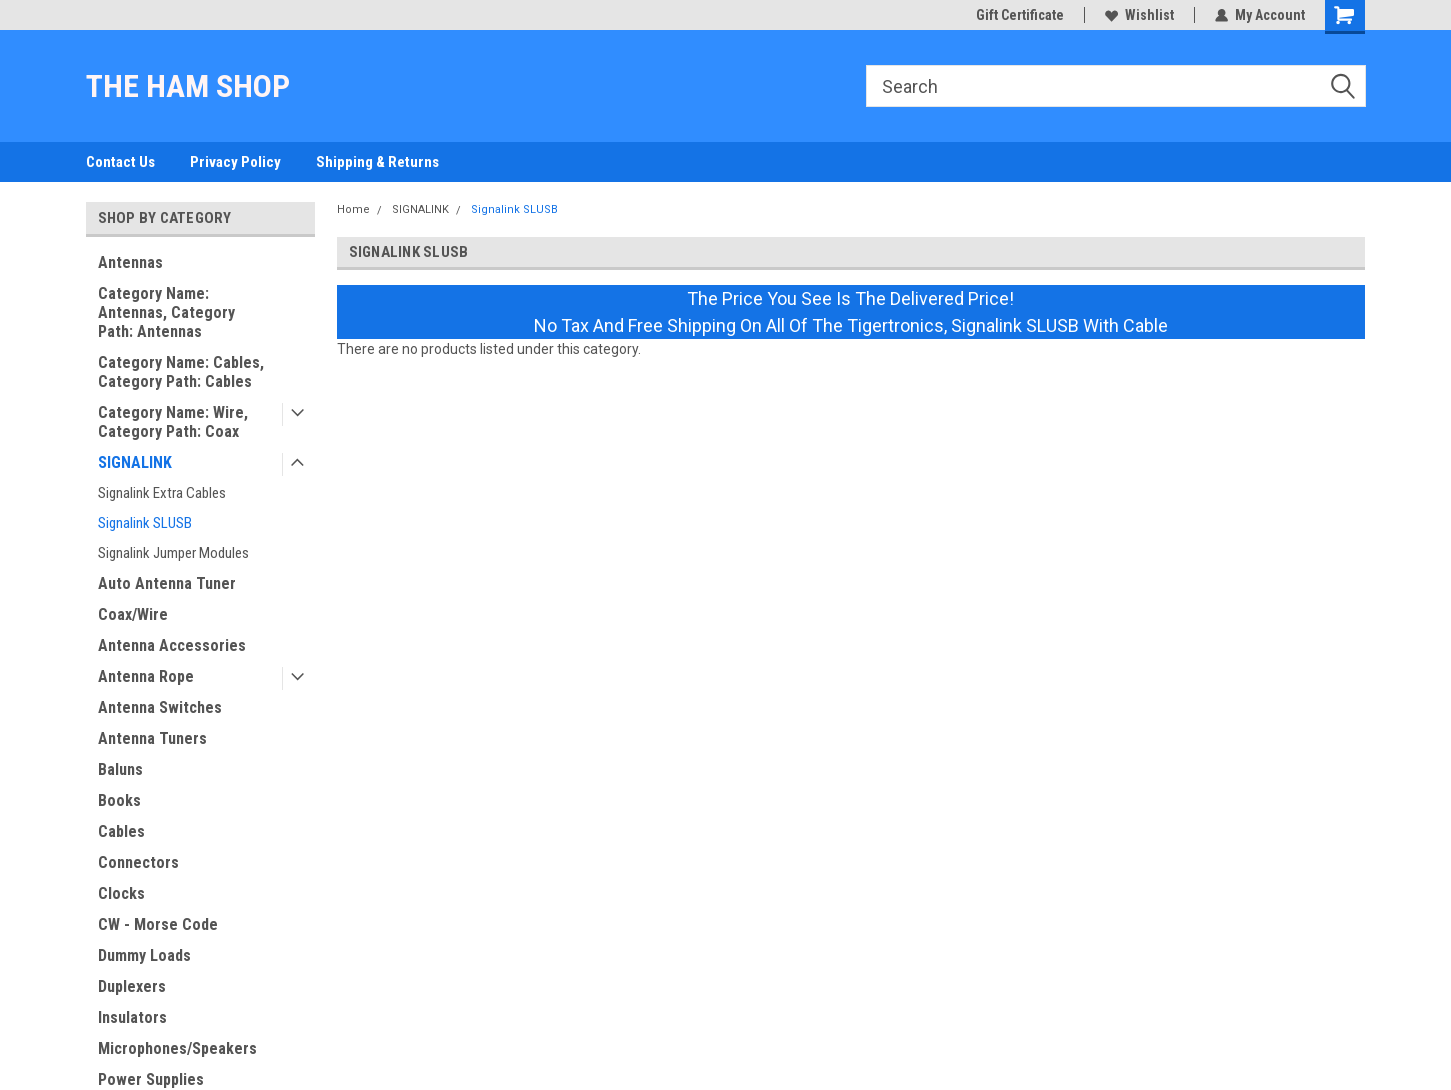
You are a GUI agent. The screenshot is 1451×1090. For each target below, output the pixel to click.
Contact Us (120, 162)
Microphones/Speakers (177, 1048)
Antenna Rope (146, 676)
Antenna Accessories (172, 645)
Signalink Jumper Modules (173, 553)
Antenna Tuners (152, 738)
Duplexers (132, 986)
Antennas (130, 262)
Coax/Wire (133, 614)
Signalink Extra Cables (162, 493)
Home (353, 209)
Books (119, 800)
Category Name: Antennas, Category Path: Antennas (166, 312)
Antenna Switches (160, 707)
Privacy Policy (235, 162)
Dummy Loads (144, 955)
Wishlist (1139, 15)
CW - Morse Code (158, 924)
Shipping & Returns (377, 162)
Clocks (121, 893)
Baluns (120, 769)
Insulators (132, 1017)
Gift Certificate (1020, 15)
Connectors (138, 862)
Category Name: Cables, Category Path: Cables (181, 372)
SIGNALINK (135, 462)
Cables (121, 831)
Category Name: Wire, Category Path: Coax (173, 422)
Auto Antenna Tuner (167, 583)
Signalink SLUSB (145, 523)
